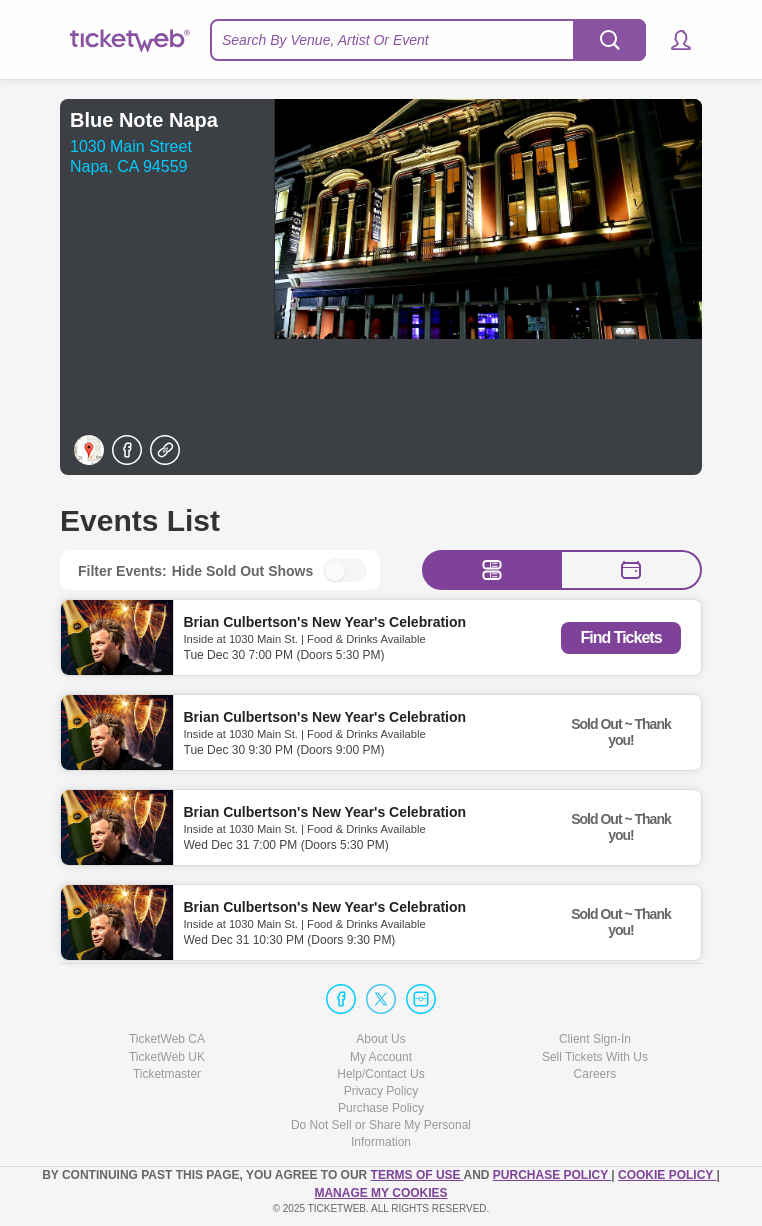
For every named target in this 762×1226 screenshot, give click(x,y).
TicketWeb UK (167, 1057)
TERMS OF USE (417, 1175)
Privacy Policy (381, 1091)
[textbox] (428, 40)
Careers (595, 1074)
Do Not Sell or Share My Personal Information (381, 1133)
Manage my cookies (380, 1193)
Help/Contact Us (380, 1074)
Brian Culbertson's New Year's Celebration (325, 621)
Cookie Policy (667, 1175)
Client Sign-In (595, 1039)
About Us (380, 1039)
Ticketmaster (167, 1074)
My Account (381, 1057)
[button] (671, 40)
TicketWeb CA (167, 1039)
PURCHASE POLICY (552, 1175)
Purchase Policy (381, 1108)
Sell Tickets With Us (595, 1057)
